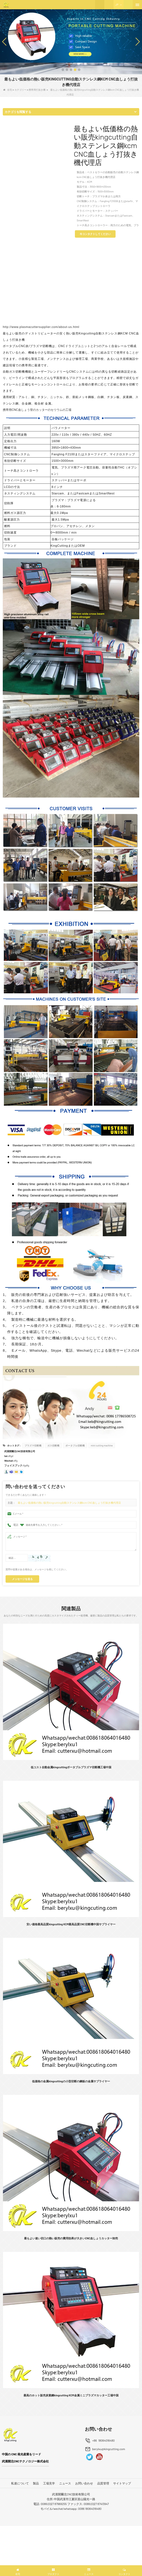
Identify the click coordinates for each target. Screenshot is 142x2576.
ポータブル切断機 (75, 1445)
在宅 (7, 89)
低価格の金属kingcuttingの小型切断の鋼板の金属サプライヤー (71, 2081)
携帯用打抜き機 (37, 89)
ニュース (65, 2483)
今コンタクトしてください (95, 233)
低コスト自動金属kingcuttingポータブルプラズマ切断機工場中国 (71, 1767)
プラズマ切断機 (33, 1445)
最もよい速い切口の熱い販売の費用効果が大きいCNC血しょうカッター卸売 (71, 2238)
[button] (63, 69)
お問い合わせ (84, 2483)
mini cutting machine (102, 1445)
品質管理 (103, 2483)
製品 (36, 2483)
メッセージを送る (22, 1578)
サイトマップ (122, 2483)
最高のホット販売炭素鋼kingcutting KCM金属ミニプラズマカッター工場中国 (70, 2395)
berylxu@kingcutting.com (108, 2449)
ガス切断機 (53, 1445)
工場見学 (49, 2483)
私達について (20, 2483)
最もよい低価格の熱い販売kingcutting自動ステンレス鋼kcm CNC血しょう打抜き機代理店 (69, 1502)
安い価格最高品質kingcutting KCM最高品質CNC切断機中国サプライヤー (70, 1924)
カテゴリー (20, 89)
